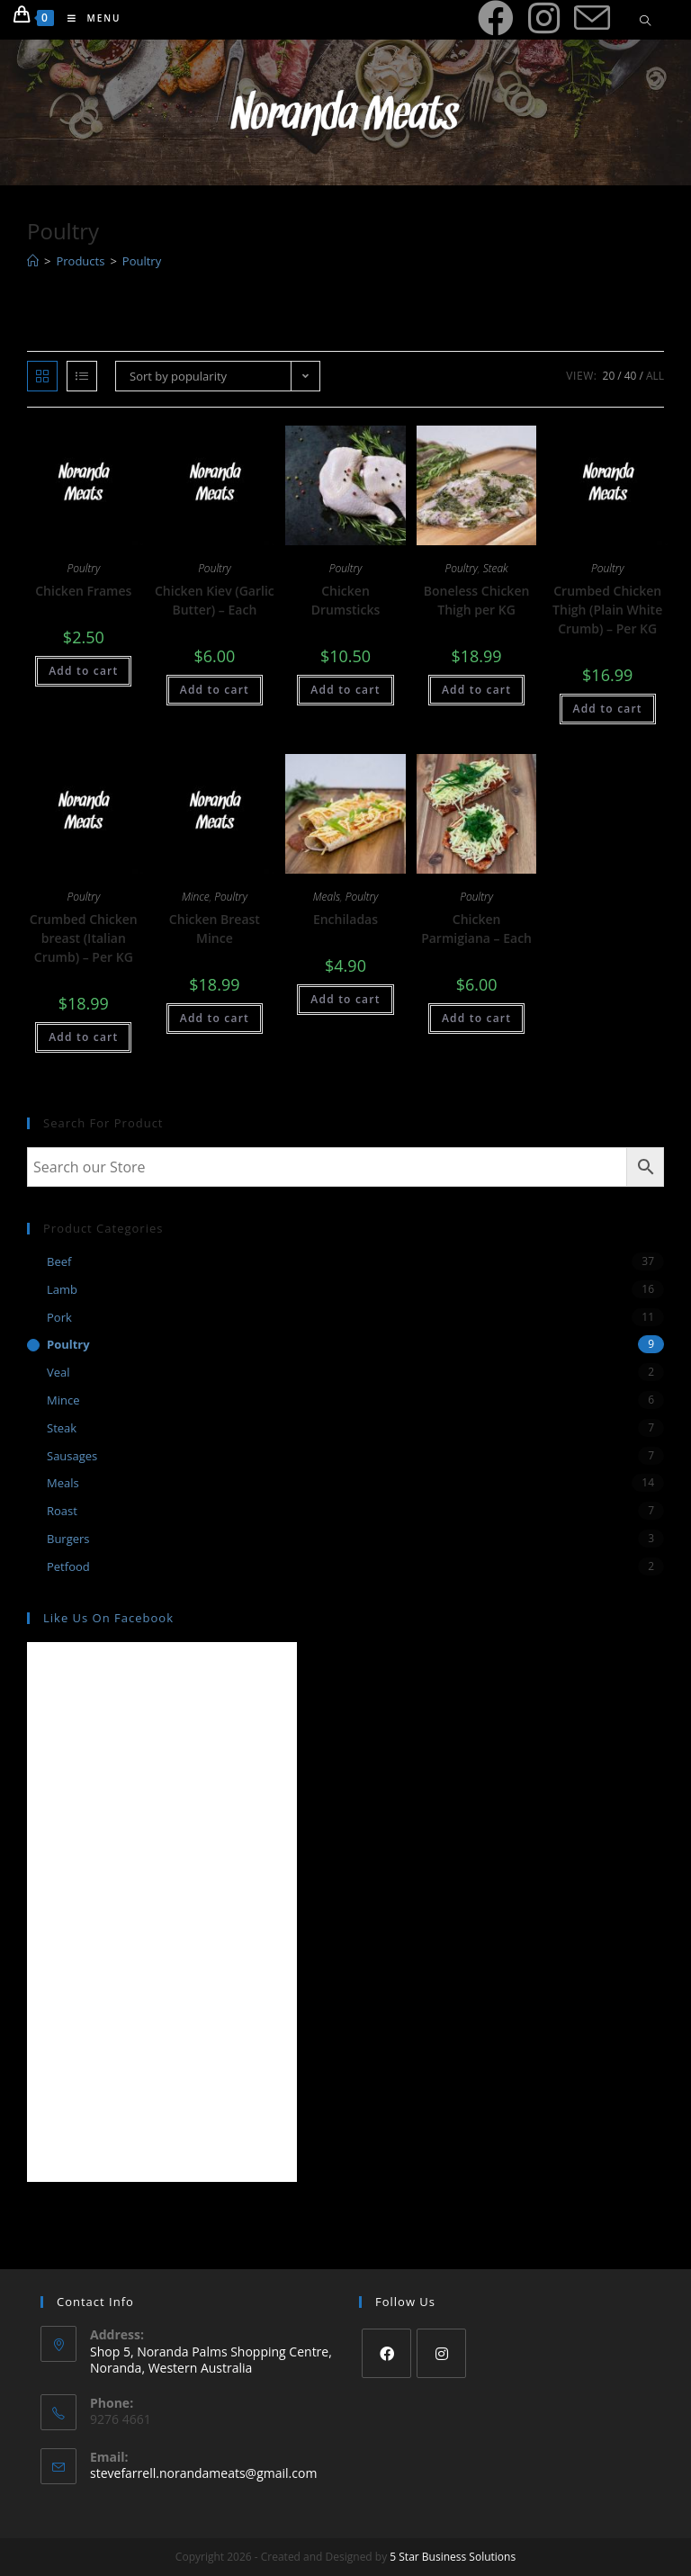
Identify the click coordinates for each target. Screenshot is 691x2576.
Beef (59, 1261)
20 (609, 375)
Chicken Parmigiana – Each (476, 929)
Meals (326, 896)
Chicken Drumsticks (346, 600)
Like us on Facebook (108, 1618)
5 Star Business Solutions (453, 2556)
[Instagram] (441, 2353)
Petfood (68, 1566)
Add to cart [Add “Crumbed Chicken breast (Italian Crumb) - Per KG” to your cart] (83, 1037)
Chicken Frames (83, 590)
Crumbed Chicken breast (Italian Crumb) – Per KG (84, 938)
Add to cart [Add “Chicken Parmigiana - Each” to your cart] (476, 1018)
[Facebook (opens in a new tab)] (496, 18)
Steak (495, 568)
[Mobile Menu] (87, 18)
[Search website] (645, 21)
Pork (59, 1317)
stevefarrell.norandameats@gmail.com (203, 2473)
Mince (196, 896)
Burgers (68, 1538)
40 (630, 375)
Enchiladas (345, 919)
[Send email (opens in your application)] (592, 19)
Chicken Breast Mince (214, 929)
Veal (58, 1372)
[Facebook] (386, 2353)
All (655, 375)
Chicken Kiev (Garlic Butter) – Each (214, 600)
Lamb (62, 1289)
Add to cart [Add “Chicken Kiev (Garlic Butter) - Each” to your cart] (214, 689)
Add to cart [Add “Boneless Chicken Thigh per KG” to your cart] (476, 689)
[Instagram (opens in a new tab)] (544, 18)
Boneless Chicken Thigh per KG (477, 600)
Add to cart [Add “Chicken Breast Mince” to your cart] (214, 1018)
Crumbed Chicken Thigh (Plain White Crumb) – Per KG (607, 609)
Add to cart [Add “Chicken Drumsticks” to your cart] (345, 689)
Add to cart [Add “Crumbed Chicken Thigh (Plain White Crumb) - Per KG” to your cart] (607, 708)
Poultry (84, 568)
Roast (62, 1511)
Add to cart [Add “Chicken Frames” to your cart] (83, 670)
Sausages (72, 1456)
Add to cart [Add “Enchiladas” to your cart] (345, 999)
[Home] (33, 261)
